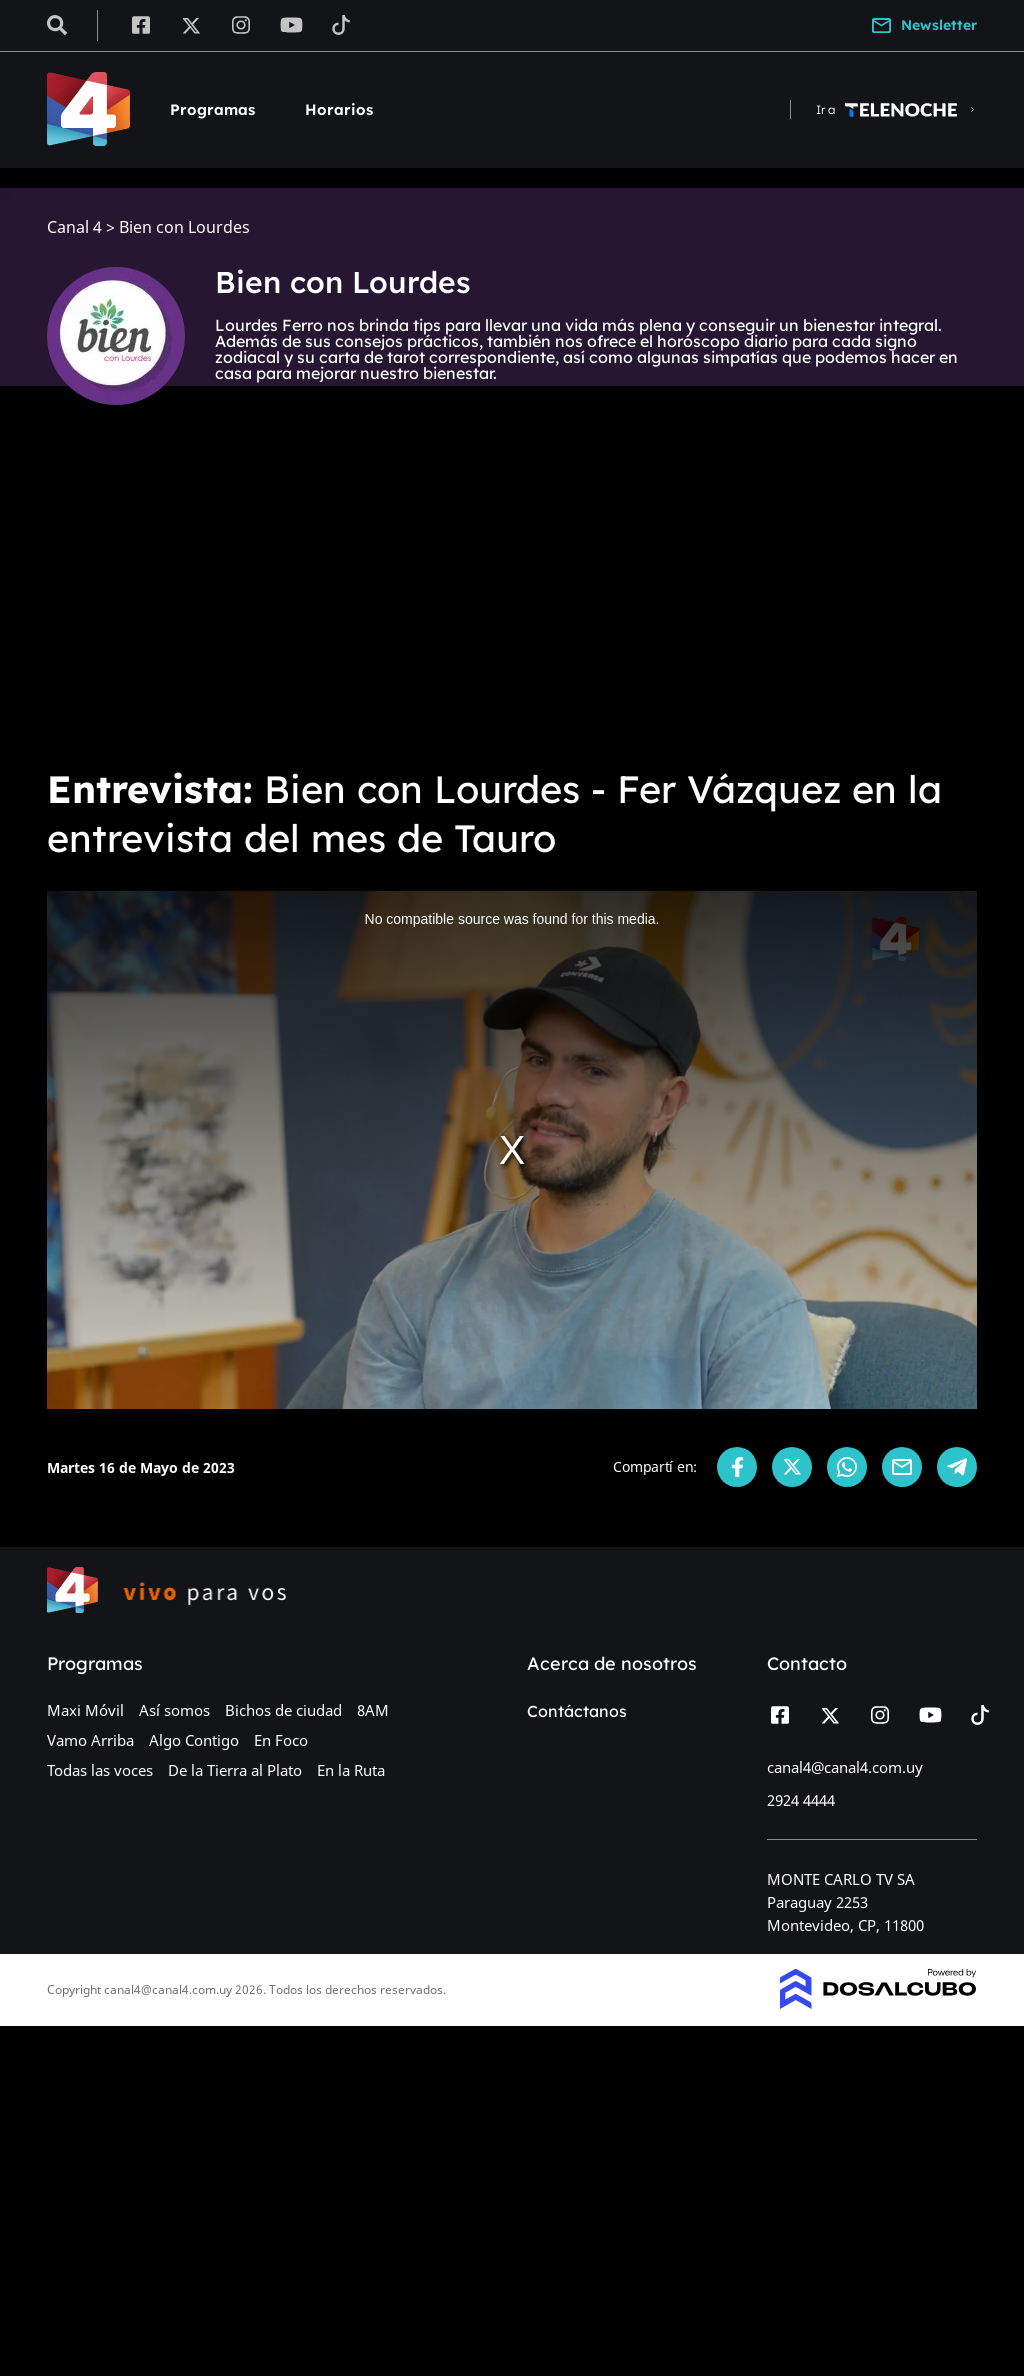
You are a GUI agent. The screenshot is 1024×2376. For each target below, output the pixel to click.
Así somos (174, 1710)
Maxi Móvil (85, 1710)
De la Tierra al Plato (235, 1770)
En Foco (281, 1740)
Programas (212, 109)
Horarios (339, 109)
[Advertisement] (512, 600)
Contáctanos (577, 1711)
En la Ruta (351, 1770)
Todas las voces (100, 1770)
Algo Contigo (194, 1740)
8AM (373, 1710)
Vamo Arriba (90, 1740)
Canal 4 (74, 227)
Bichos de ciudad (283, 1710)
